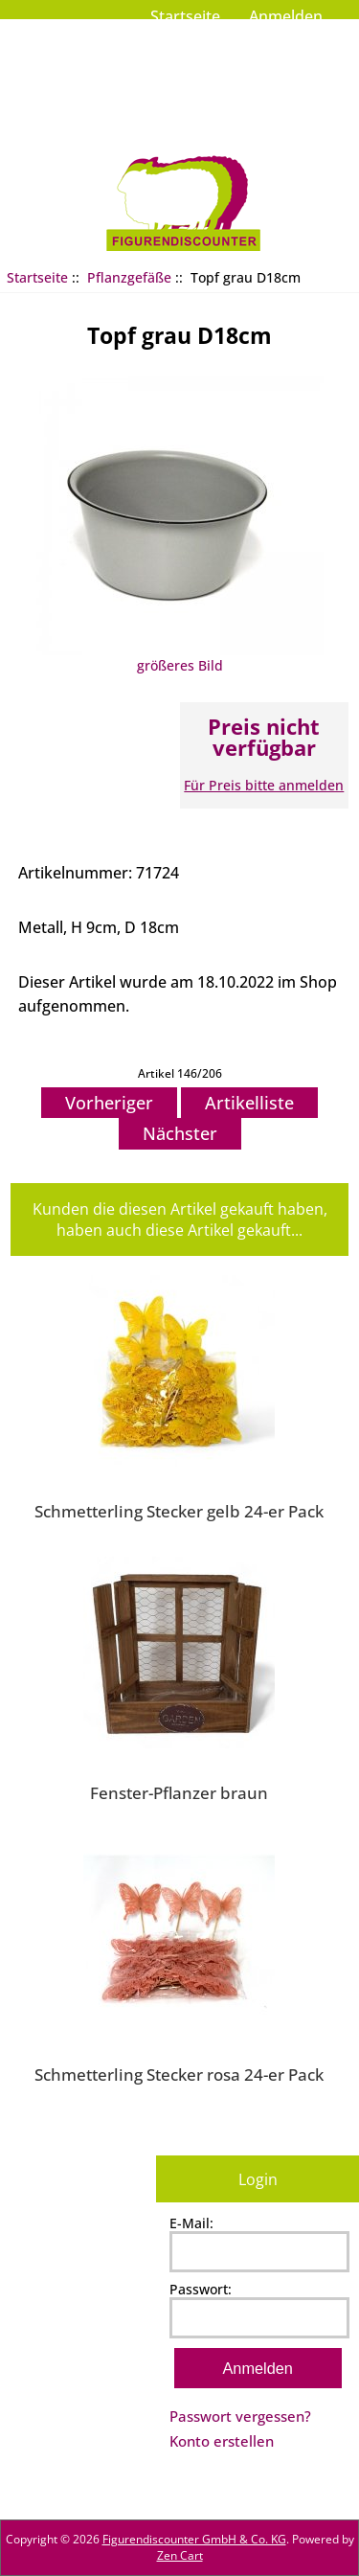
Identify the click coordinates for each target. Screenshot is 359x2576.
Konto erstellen (221, 2441)
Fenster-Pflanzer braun (179, 1792)
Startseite (185, 16)
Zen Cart (180, 2555)
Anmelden (286, 16)
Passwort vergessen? (240, 2416)
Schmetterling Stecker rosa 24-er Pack (179, 2074)
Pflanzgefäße (129, 277)
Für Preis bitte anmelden (264, 785)
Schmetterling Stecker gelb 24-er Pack (179, 1510)
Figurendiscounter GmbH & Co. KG (194, 2539)
